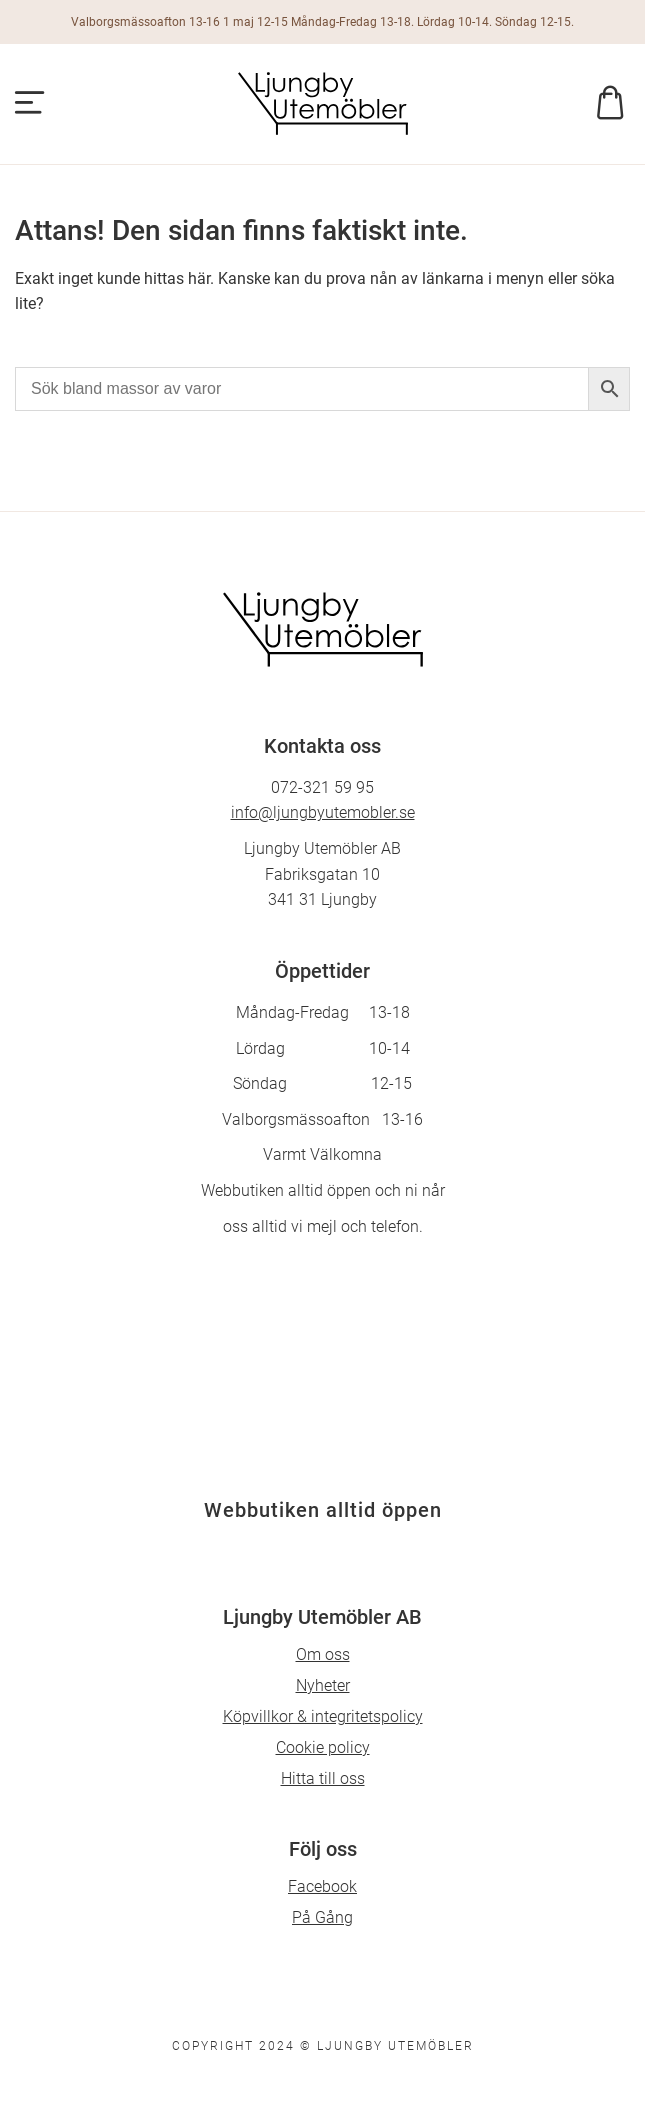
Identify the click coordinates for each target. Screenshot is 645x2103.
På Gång (322, 1917)
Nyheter (323, 1685)
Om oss (323, 1654)
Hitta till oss (323, 1778)
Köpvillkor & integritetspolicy (323, 1716)
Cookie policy (323, 1747)
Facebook (322, 1886)
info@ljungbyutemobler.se (323, 812)
